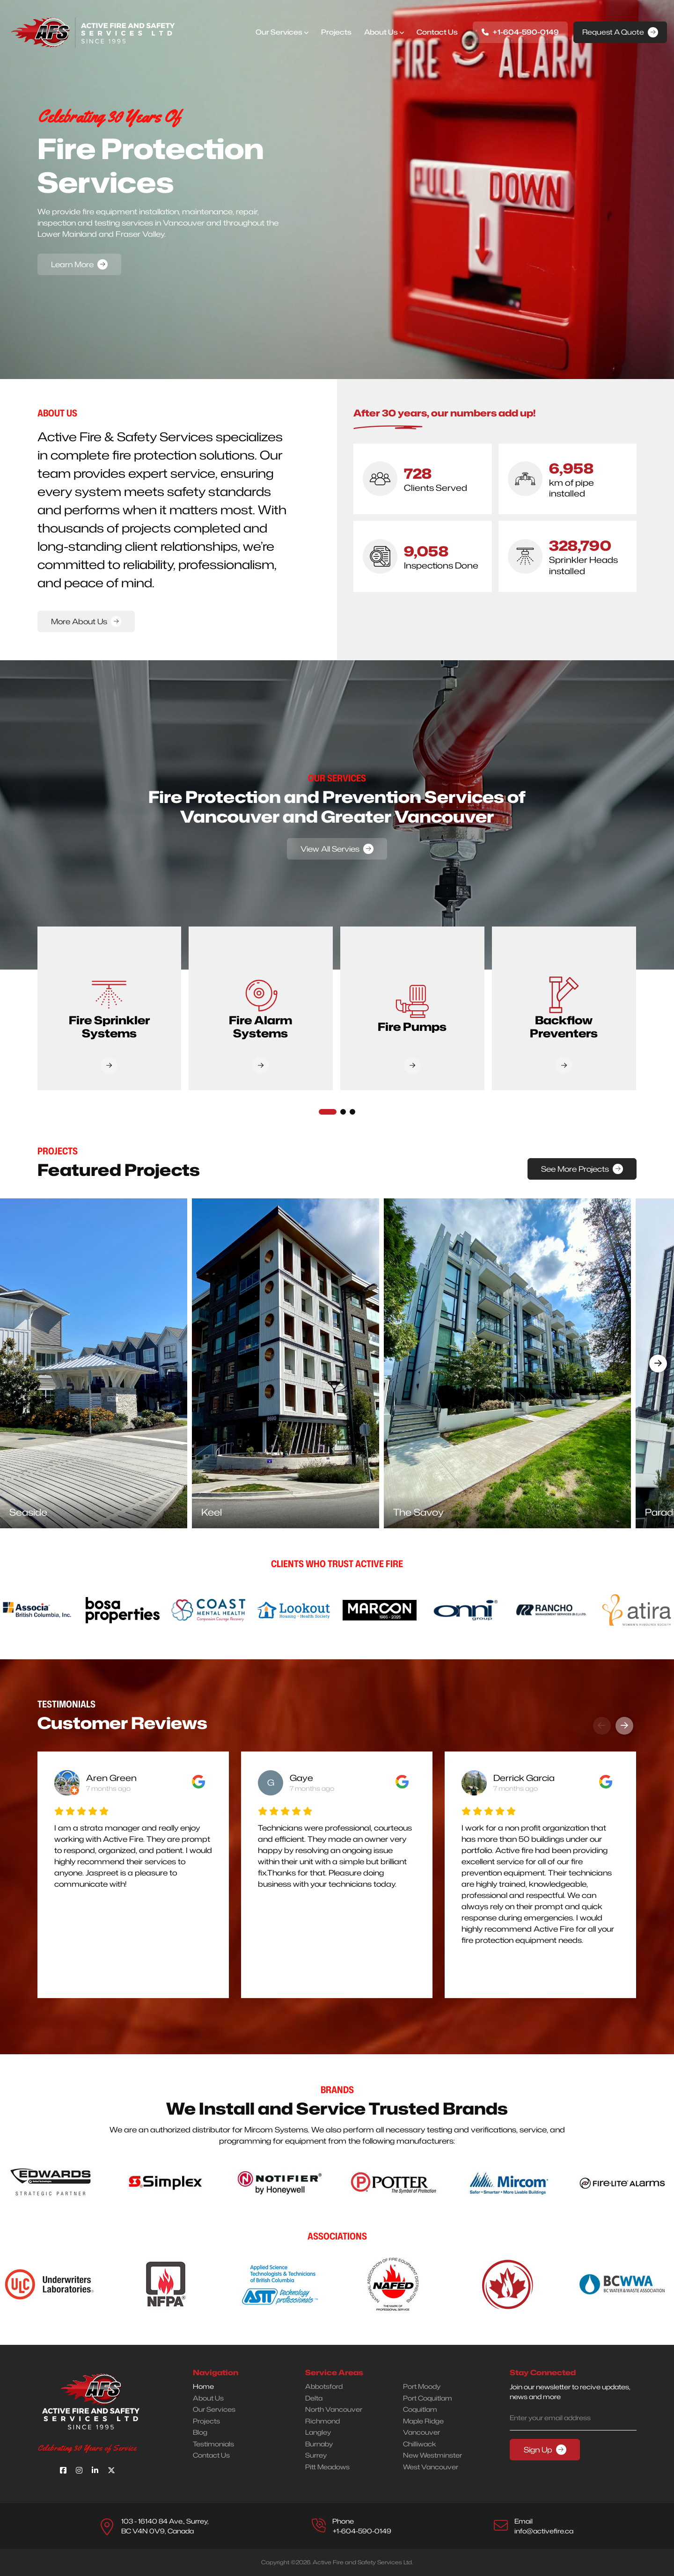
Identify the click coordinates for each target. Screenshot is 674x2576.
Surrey (316, 2455)
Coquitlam (420, 2409)
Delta (313, 2398)
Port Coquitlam (427, 2398)
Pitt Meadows (327, 2466)
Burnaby (319, 2443)
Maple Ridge (423, 2420)
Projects (336, 32)
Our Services (279, 32)
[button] (328, 1112)
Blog (200, 2432)
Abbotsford (324, 2386)
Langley (318, 2432)
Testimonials (213, 2443)
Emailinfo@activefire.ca (543, 2526)
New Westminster (432, 2455)
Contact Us (211, 2455)
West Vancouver (430, 2466)
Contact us (437, 32)
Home (203, 2386)
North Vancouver (333, 2409)
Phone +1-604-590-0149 (361, 2526)
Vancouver (421, 2432)
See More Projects (575, 1169)
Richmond (322, 2420)
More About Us (79, 621)
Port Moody (421, 2386)
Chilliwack (419, 2443)
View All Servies (329, 849)
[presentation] (16, 1363)
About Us (381, 32)
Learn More (72, 264)
